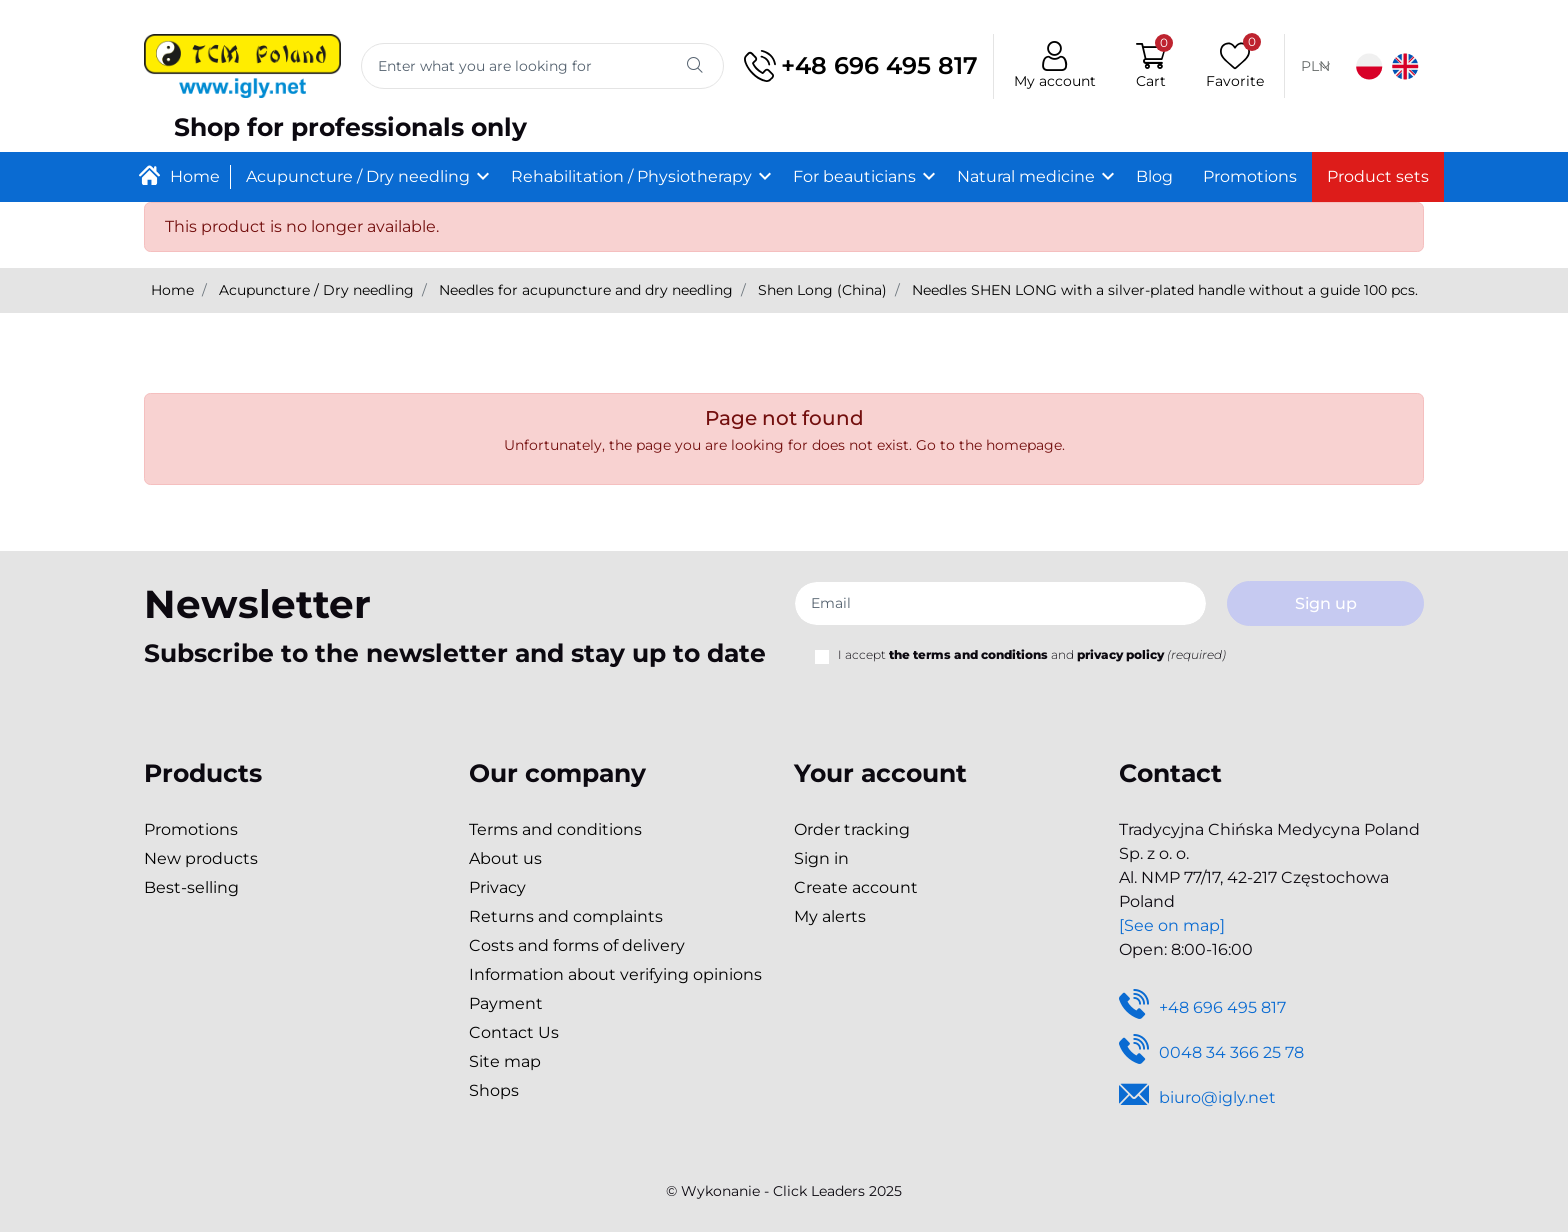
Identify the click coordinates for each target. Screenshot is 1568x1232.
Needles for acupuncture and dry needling (586, 290)
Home (172, 290)
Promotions (191, 829)
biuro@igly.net (1197, 1098)
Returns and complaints (566, 916)
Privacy (497, 887)
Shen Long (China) (822, 290)
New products (201, 858)
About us (505, 858)
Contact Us (514, 1032)
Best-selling (191, 887)
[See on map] (1172, 925)
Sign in (821, 858)
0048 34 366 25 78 (1211, 1053)
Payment (506, 1003)
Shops (494, 1090)
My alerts (830, 916)
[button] (1151, 66)
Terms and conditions (555, 829)
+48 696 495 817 (861, 66)
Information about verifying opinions (615, 974)
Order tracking (852, 829)
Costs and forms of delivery (577, 945)
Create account (856, 887)
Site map (505, 1061)
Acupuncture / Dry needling (316, 290)
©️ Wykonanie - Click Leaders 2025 (784, 1191)
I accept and (1032, 654)
